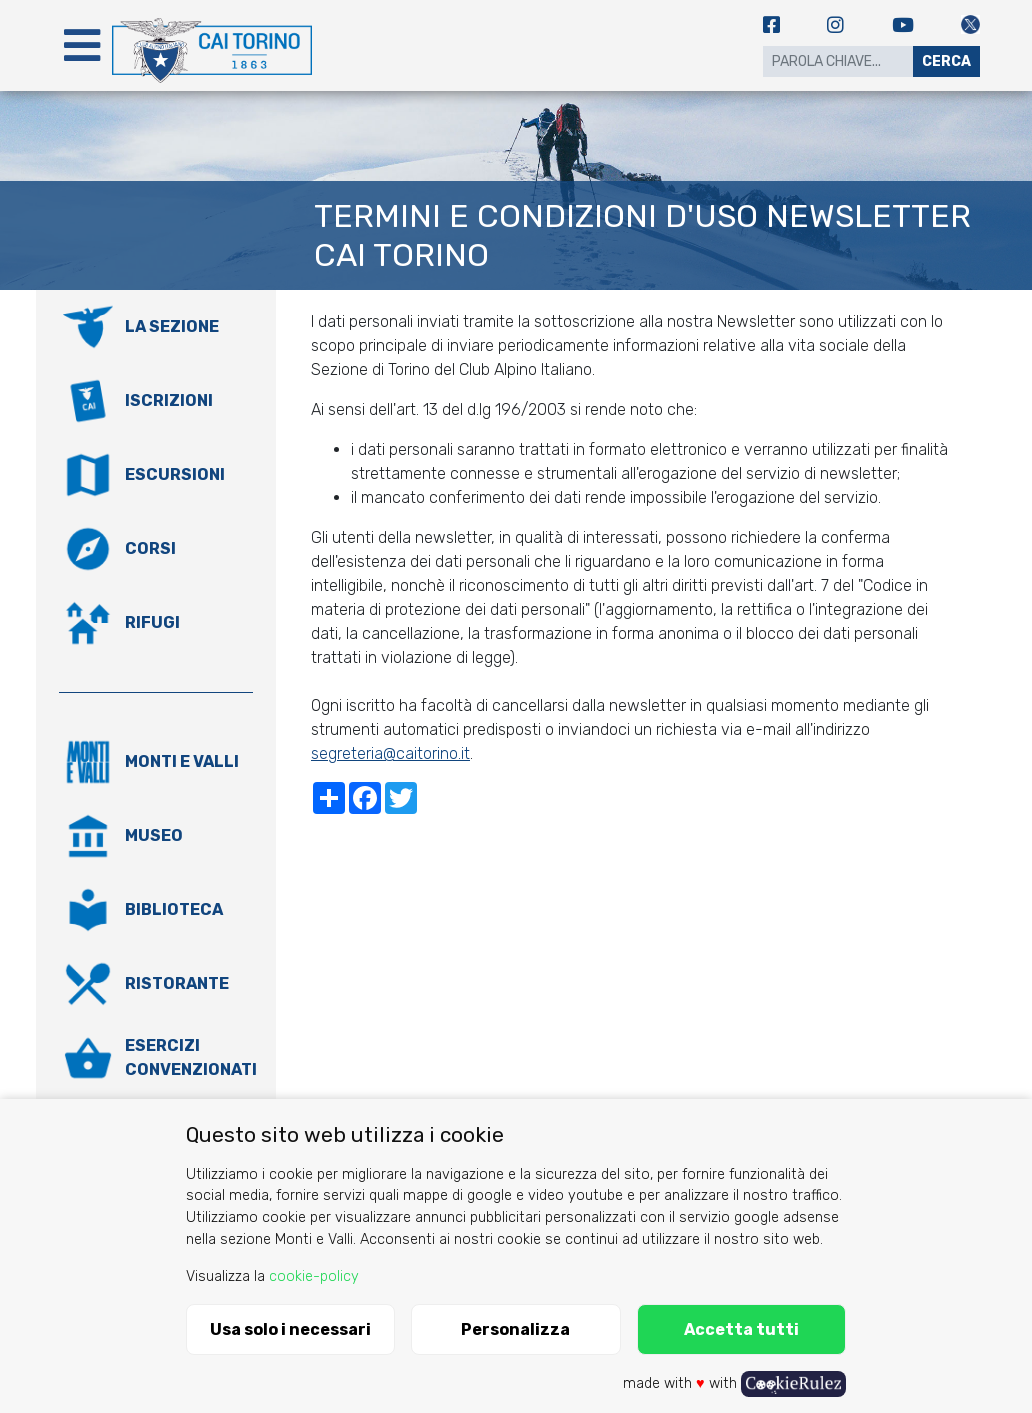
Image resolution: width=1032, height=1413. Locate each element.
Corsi (150, 548)
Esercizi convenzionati (191, 1057)
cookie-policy (314, 1276)
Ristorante (177, 983)
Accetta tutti (741, 1329)
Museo (154, 835)
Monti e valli (182, 761)
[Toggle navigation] (82, 45)
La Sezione (172, 326)
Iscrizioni (169, 400)
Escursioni (175, 474)
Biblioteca (174, 909)
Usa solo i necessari (290, 1329)
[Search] (838, 61)
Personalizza (515, 1329)
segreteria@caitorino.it (390, 753)
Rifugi (152, 622)
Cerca (946, 61)
